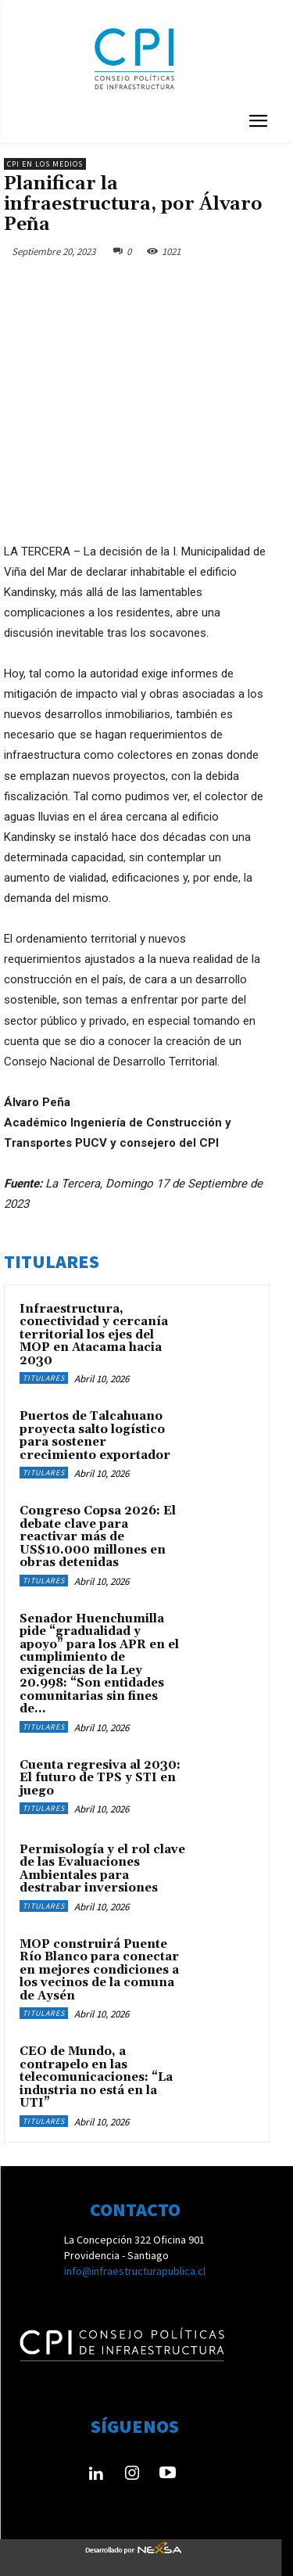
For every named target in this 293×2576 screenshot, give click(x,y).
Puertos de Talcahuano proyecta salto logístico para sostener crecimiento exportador (95, 1436)
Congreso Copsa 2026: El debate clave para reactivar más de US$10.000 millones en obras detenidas (98, 1537)
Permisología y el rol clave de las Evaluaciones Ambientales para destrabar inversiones (102, 1869)
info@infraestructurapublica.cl (134, 2270)
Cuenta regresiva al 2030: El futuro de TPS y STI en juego (100, 1778)
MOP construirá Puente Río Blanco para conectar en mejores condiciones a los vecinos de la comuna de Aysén (99, 1970)
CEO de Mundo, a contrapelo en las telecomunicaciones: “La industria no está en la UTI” (96, 2077)
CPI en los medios (45, 164)
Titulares (44, 1378)
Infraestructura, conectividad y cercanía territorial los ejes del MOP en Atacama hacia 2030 (94, 1335)
